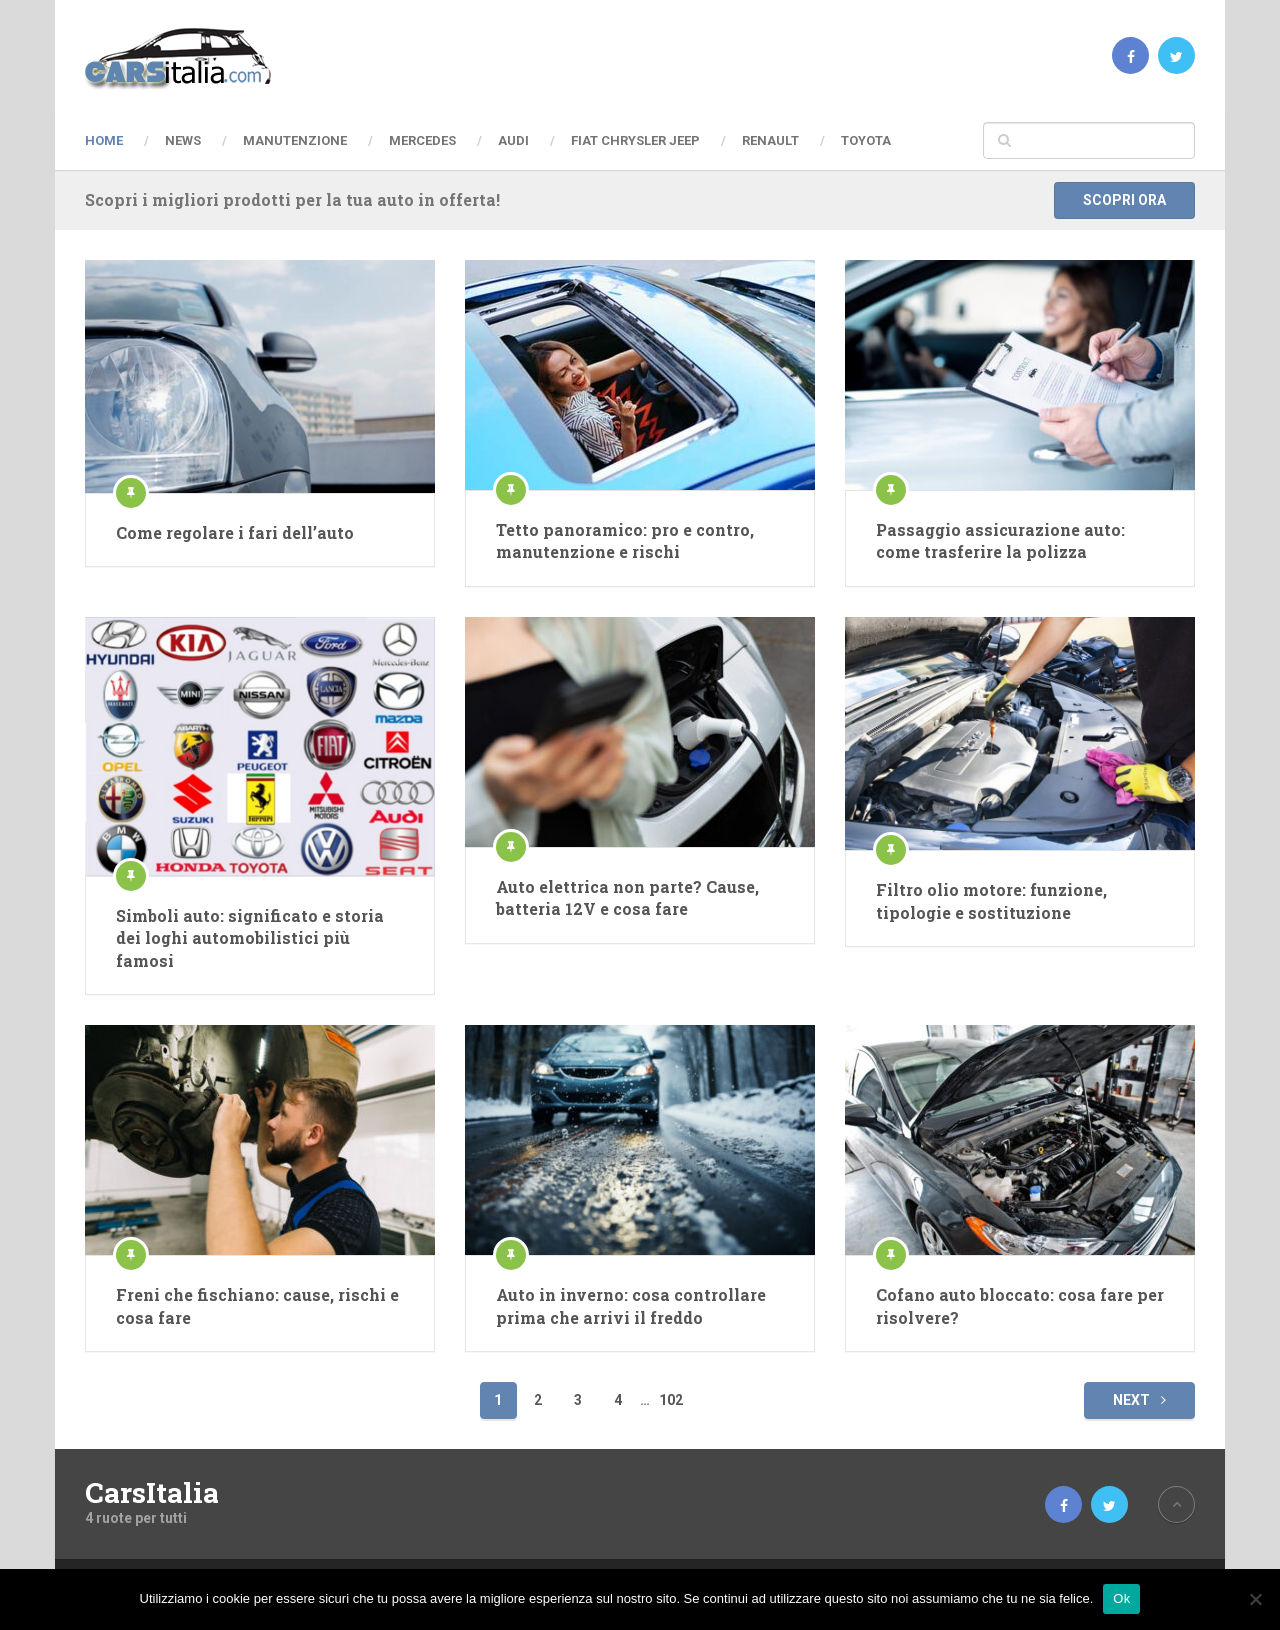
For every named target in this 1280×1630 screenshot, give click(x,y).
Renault (770, 140)
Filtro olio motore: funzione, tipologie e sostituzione (991, 900)
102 (671, 1400)
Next (1139, 1400)
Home (104, 140)
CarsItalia (152, 1493)
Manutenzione (295, 140)
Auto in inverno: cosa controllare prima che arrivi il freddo (631, 1305)
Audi (513, 140)
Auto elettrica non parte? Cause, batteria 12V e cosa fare (627, 897)
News (183, 140)
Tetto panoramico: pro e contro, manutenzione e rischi (625, 540)
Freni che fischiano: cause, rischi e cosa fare (257, 1305)
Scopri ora (1124, 200)
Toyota (866, 140)
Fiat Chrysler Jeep (635, 140)
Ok (1121, 1598)
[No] (1255, 1599)
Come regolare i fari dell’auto (235, 532)
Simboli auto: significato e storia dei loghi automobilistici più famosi (250, 938)
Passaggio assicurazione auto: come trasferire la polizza (1000, 540)
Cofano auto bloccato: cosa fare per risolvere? (1020, 1305)
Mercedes (422, 140)
